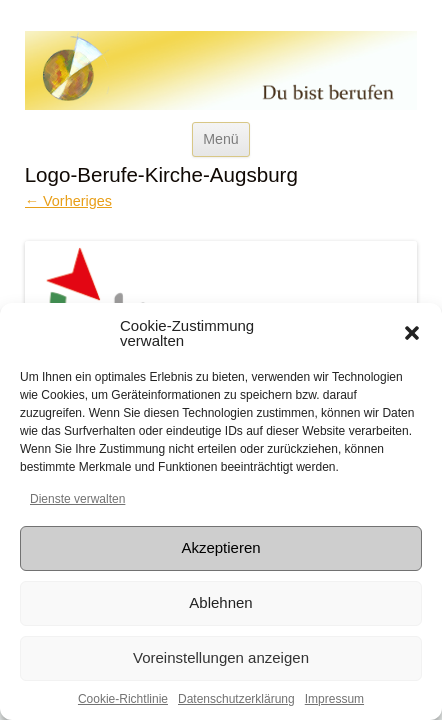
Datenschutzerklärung (236, 699)
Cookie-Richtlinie (123, 699)
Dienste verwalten (77, 499)
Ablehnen (220, 602)
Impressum (334, 699)
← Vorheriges (68, 201)
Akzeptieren (220, 547)
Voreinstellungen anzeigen (221, 657)
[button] (412, 333)
